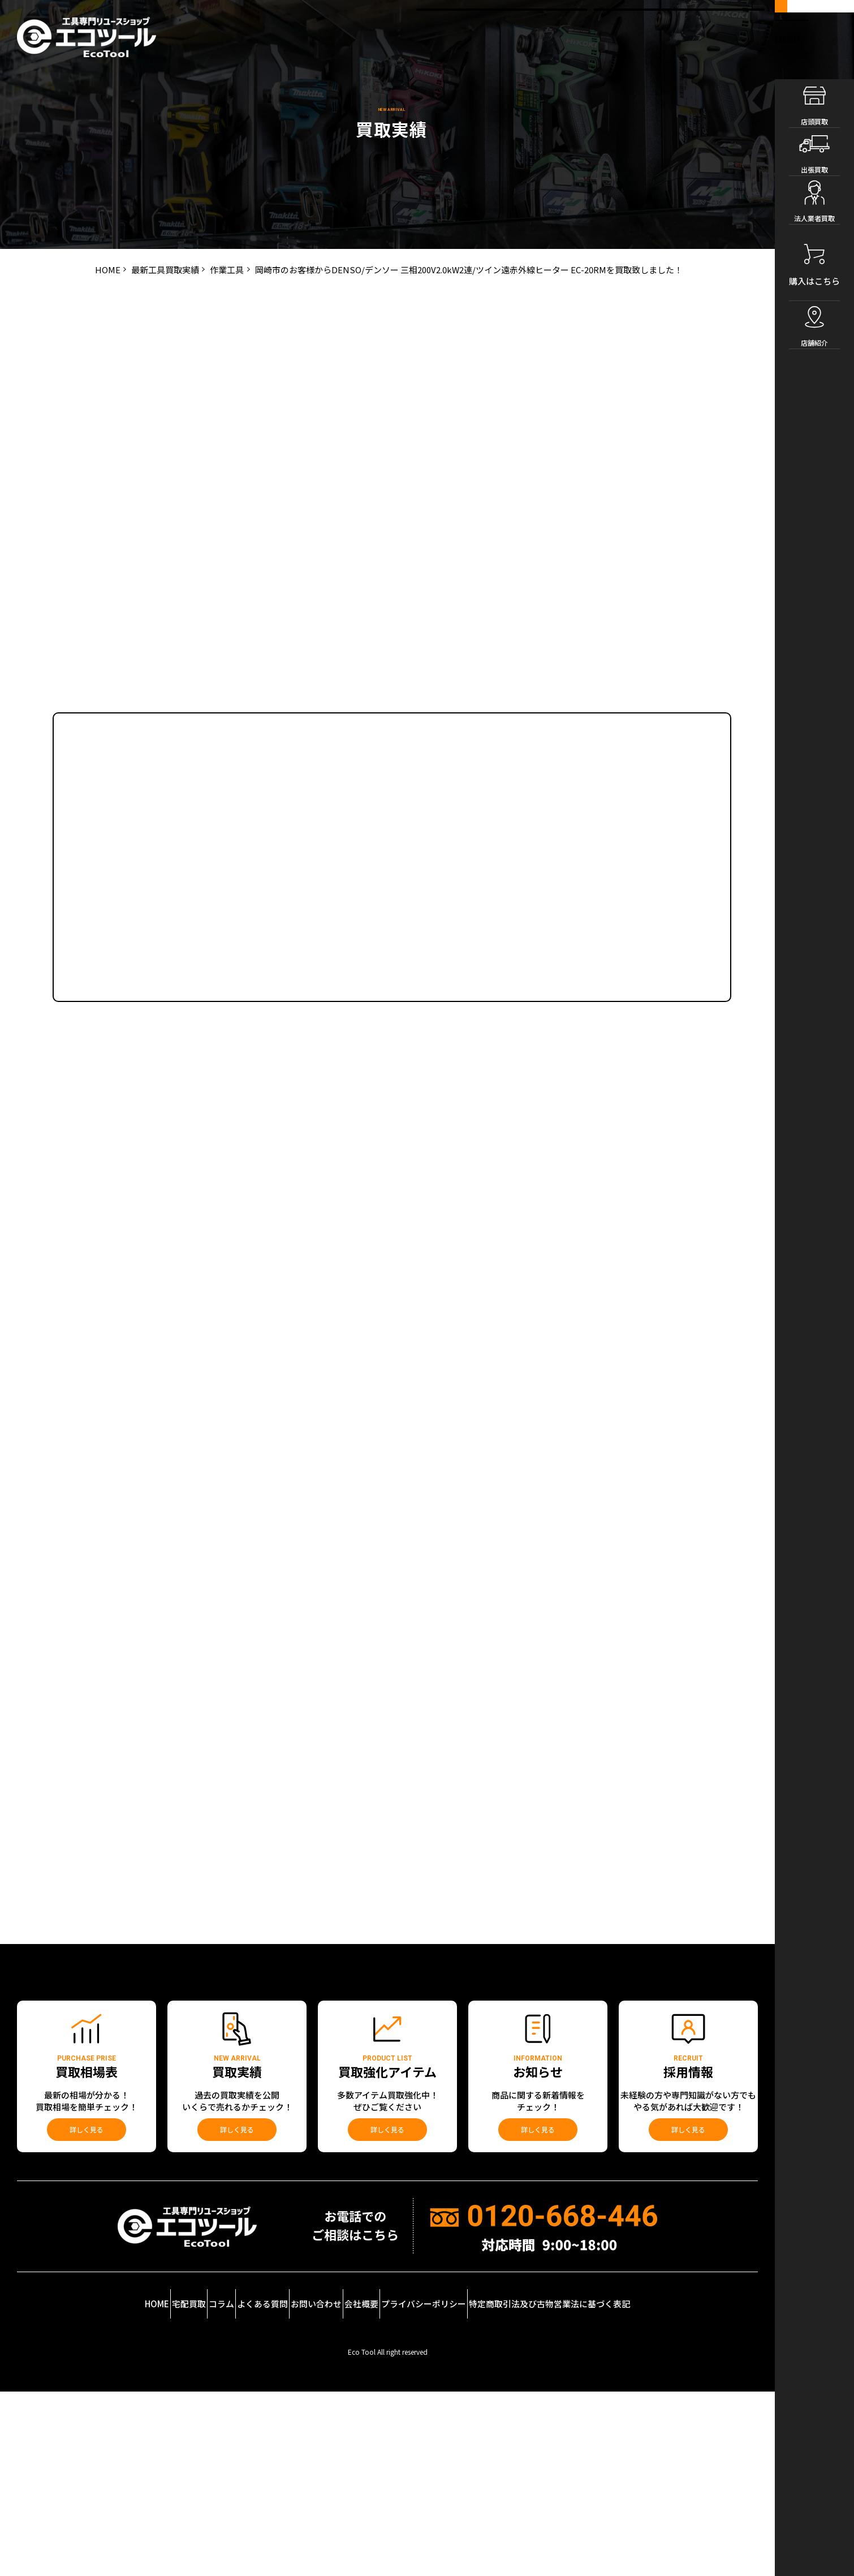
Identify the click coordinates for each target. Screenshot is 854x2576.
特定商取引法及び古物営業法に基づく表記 (642, 2499)
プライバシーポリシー (495, 2499)
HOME (69, 2499)
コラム (188, 2499)
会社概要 (408, 2499)
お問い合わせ (336, 2499)
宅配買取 (128, 2499)
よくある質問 (256, 2499)
